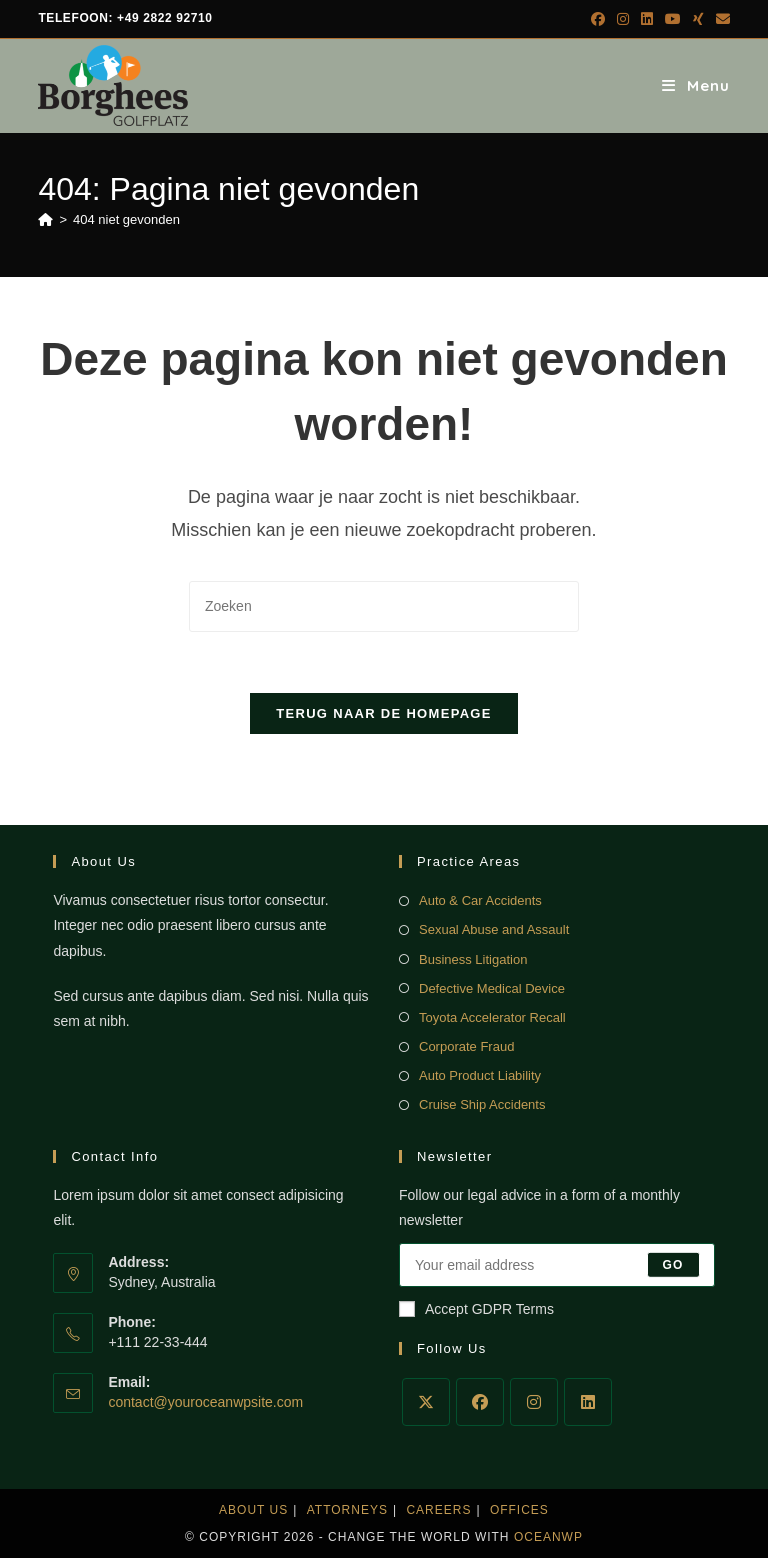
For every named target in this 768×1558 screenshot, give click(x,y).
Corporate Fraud (466, 1046)
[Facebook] (480, 1402)
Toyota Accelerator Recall (492, 1017)
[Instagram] (534, 1402)
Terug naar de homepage (383, 713)
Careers (438, 1510)
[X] (426, 1402)
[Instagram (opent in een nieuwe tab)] (623, 19)
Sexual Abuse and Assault (494, 929)
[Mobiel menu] (696, 85)
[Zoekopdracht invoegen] (384, 606)
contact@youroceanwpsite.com (205, 1402)
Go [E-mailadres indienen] (673, 1265)
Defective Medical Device (492, 988)
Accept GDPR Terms (476, 1309)
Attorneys (347, 1510)
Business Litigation (473, 959)
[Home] (45, 219)
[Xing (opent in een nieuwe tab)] (698, 19)
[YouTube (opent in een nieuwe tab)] (673, 19)
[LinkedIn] (588, 1402)
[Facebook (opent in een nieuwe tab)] (598, 19)
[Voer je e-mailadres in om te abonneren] (557, 1265)
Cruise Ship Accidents (482, 1104)
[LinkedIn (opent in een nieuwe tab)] (647, 19)
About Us (253, 1510)
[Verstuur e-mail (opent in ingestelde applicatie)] (720, 19)
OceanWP (548, 1537)
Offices (519, 1510)
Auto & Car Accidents (480, 900)
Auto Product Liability (480, 1075)
